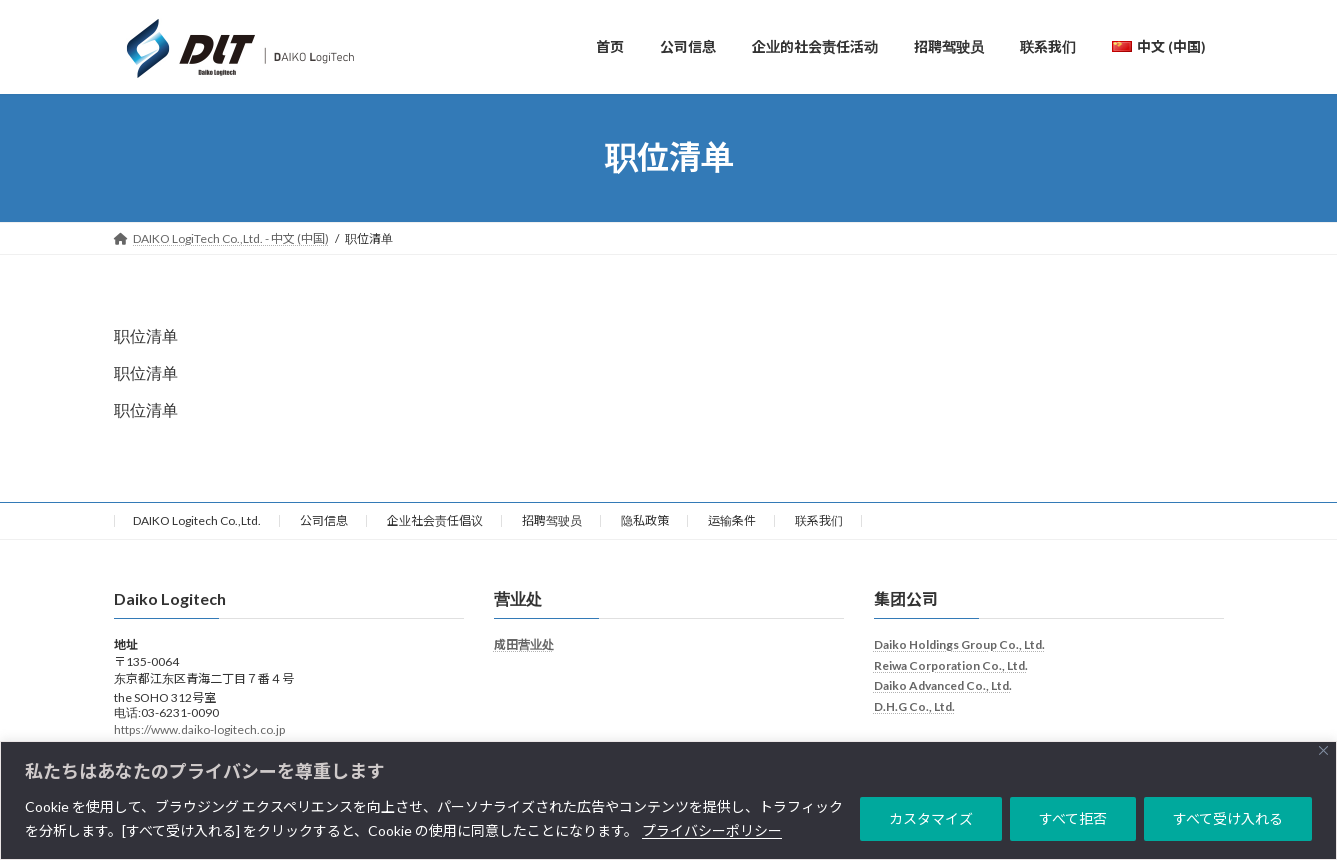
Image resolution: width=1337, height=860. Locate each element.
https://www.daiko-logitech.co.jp (199, 735)
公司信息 (324, 526)
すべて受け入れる (1228, 818)
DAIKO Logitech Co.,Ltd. (197, 526)
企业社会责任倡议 (435, 526)
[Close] (1323, 750)
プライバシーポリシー (712, 830)
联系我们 (819, 526)
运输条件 (732, 526)
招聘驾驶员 (552, 526)
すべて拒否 (1073, 818)
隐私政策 (645, 526)
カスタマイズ (931, 818)
